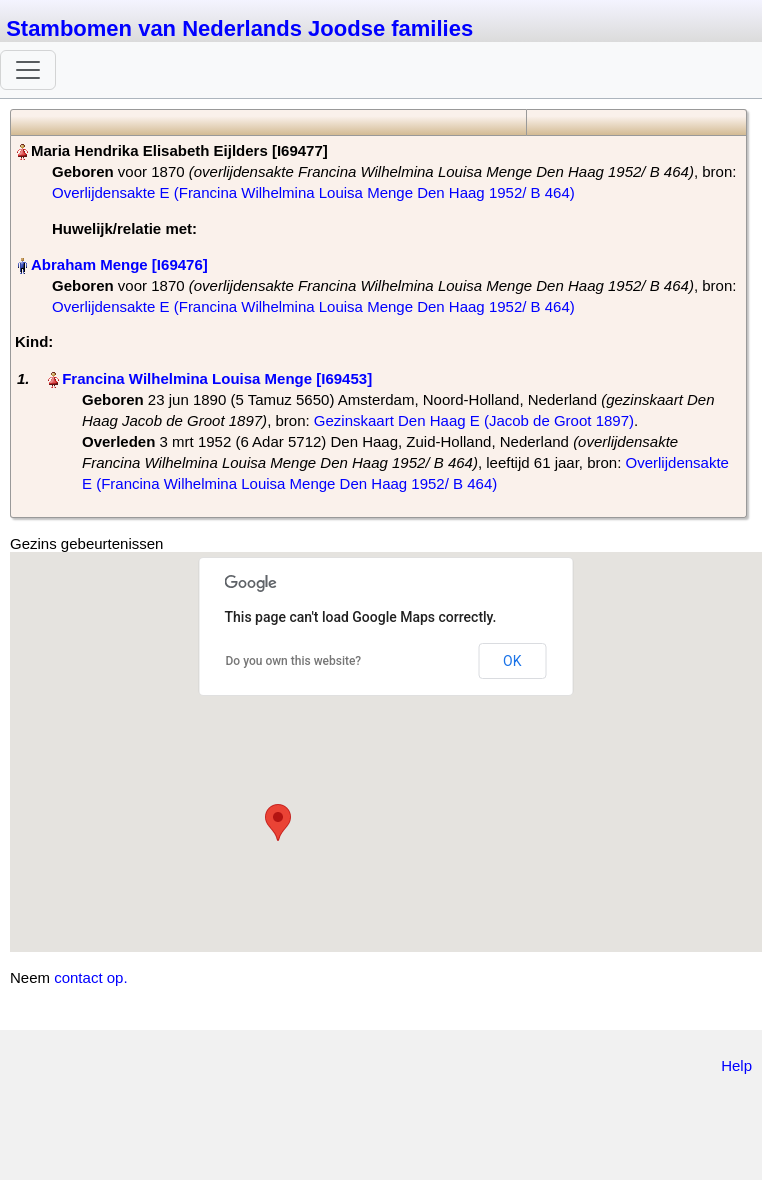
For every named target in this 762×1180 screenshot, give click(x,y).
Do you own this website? (294, 661)
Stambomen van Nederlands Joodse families (239, 28)
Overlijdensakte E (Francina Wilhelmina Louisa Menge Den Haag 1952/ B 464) (313, 192)
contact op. (90, 977)
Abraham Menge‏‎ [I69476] (119, 264)
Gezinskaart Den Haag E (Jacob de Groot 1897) (474, 420)
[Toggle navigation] (28, 70)
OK (512, 661)
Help (736, 1065)
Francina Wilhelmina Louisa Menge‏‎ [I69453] (217, 378)
